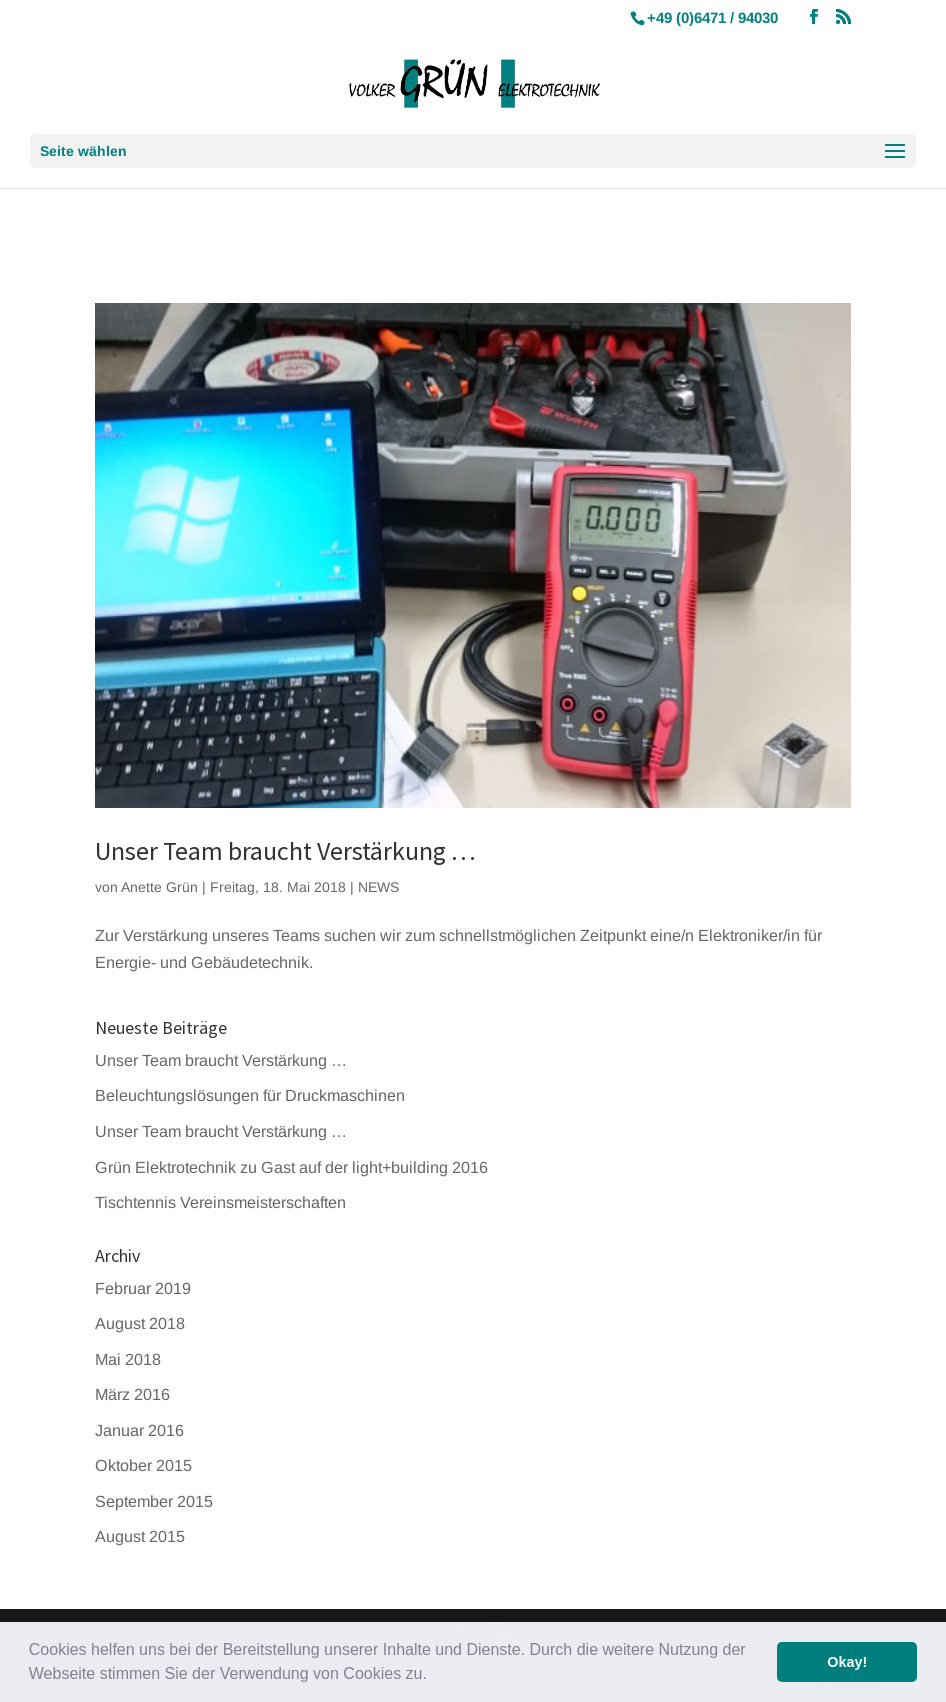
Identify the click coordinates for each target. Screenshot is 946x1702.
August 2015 (140, 1536)
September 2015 (154, 1501)
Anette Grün (159, 887)
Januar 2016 (139, 1430)
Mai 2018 (128, 1359)
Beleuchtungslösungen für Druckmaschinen (250, 1095)
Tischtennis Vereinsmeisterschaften (220, 1202)
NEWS (378, 887)
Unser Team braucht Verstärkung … (285, 850)
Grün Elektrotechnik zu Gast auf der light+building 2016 (291, 1167)
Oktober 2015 (143, 1465)
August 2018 (140, 1323)
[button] (434, 1676)
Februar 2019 (143, 1288)
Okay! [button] (847, 1662)
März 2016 (132, 1394)
